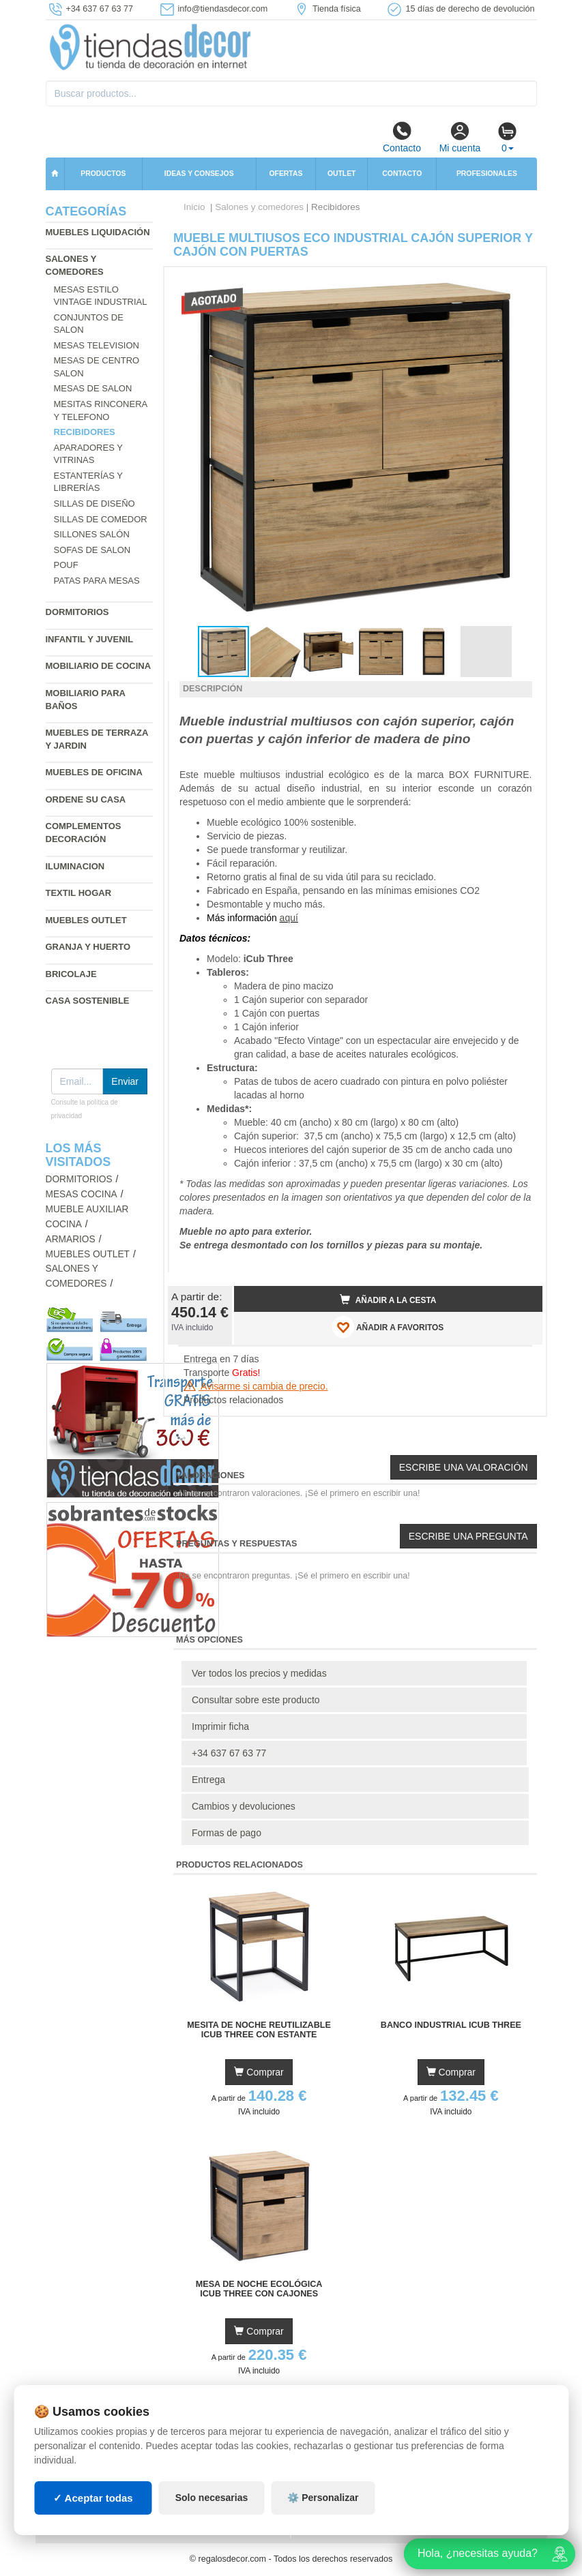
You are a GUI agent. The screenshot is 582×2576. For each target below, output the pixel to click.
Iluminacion (75, 866)
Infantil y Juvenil (90, 639)
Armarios (71, 1239)
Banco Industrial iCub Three (451, 2025)
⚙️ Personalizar (322, 2497)
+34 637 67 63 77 (229, 1753)
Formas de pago (226, 1832)
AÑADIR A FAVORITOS (387, 1327)
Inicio (194, 207)
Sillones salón (92, 534)
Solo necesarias (211, 2497)
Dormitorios (77, 612)
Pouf (66, 565)
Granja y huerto (88, 947)
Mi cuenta (460, 137)
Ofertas (285, 173)
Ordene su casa (86, 799)
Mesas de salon (93, 388)
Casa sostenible (88, 1000)
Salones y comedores (259, 207)
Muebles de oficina (94, 772)
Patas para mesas (97, 580)
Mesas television (96, 345)
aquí (289, 917)
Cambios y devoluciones (243, 1806)
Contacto (402, 137)
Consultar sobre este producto (256, 1699)
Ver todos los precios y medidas (259, 1673)
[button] (520, 283)
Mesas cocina (81, 1194)
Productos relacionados (233, 1399)
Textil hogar (79, 893)
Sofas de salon (92, 550)
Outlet (342, 173)
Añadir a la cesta (388, 1299)
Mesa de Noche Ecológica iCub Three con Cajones (259, 2288)
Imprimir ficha (220, 1726)
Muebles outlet (86, 920)
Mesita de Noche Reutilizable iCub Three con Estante (259, 2029)
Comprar (258, 2072)
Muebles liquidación (98, 232)
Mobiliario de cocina (98, 666)
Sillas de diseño (94, 503)
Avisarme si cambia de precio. (256, 1386)
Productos (103, 173)
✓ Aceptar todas (93, 2498)
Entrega (208, 1779)
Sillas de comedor (100, 519)
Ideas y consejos (199, 173)
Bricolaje (71, 974)
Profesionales (486, 173)
